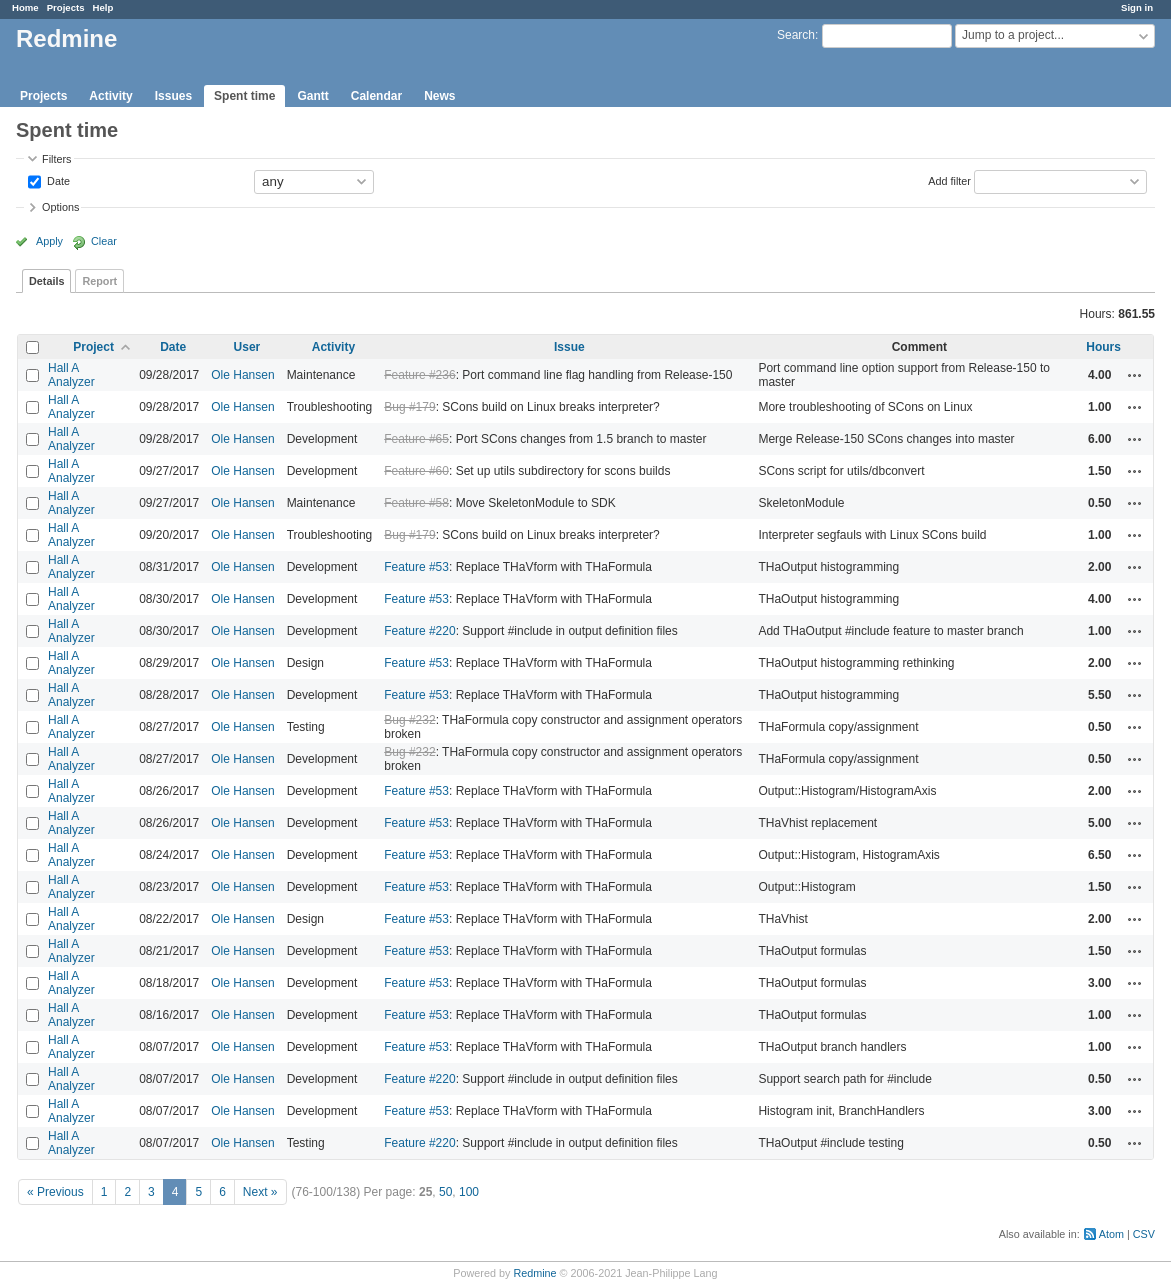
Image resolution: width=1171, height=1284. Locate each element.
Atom (1111, 1234)
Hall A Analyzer (71, 375)
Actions (1135, 375)
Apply (49, 241)
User (247, 347)
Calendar (376, 96)
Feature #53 (416, 567)
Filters (56, 159)
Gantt (312, 96)
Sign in (1137, 7)
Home (25, 7)
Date (57, 180)
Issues (173, 96)
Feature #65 (416, 439)
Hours (1103, 347)
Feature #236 (419, 375)
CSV (1144, 1234)
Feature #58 (416, 503)
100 (469, 1192)
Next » (260, 1192)
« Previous (55, 1192)
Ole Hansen (242, 375)
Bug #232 (409, 720)
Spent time (244, 96)
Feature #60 (416, 471)
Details (46, 281)
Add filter (949, 180)
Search (796, 35)
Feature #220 (419, 631)
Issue (569, 347)
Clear (104, 241)
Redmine (534, 1273)
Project (93, 347)
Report (99, 281)
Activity (110, 96)
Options (60, 207)
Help (103, 7)
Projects (66, 7)
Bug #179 (409, 407)
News (439, 96)
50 (445, 1192)
